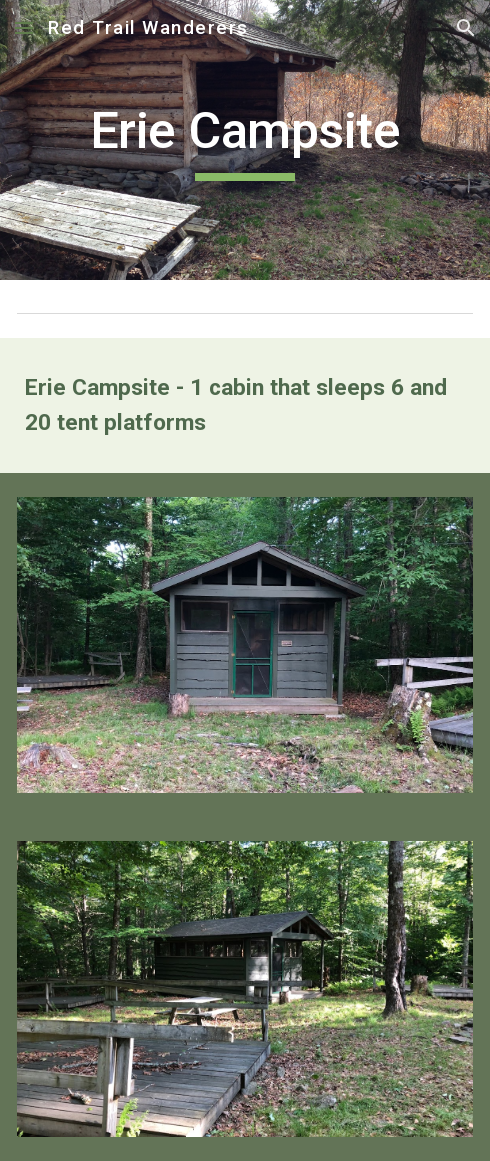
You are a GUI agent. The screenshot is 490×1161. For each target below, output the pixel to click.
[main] (245, 140)
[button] (24, 27)
